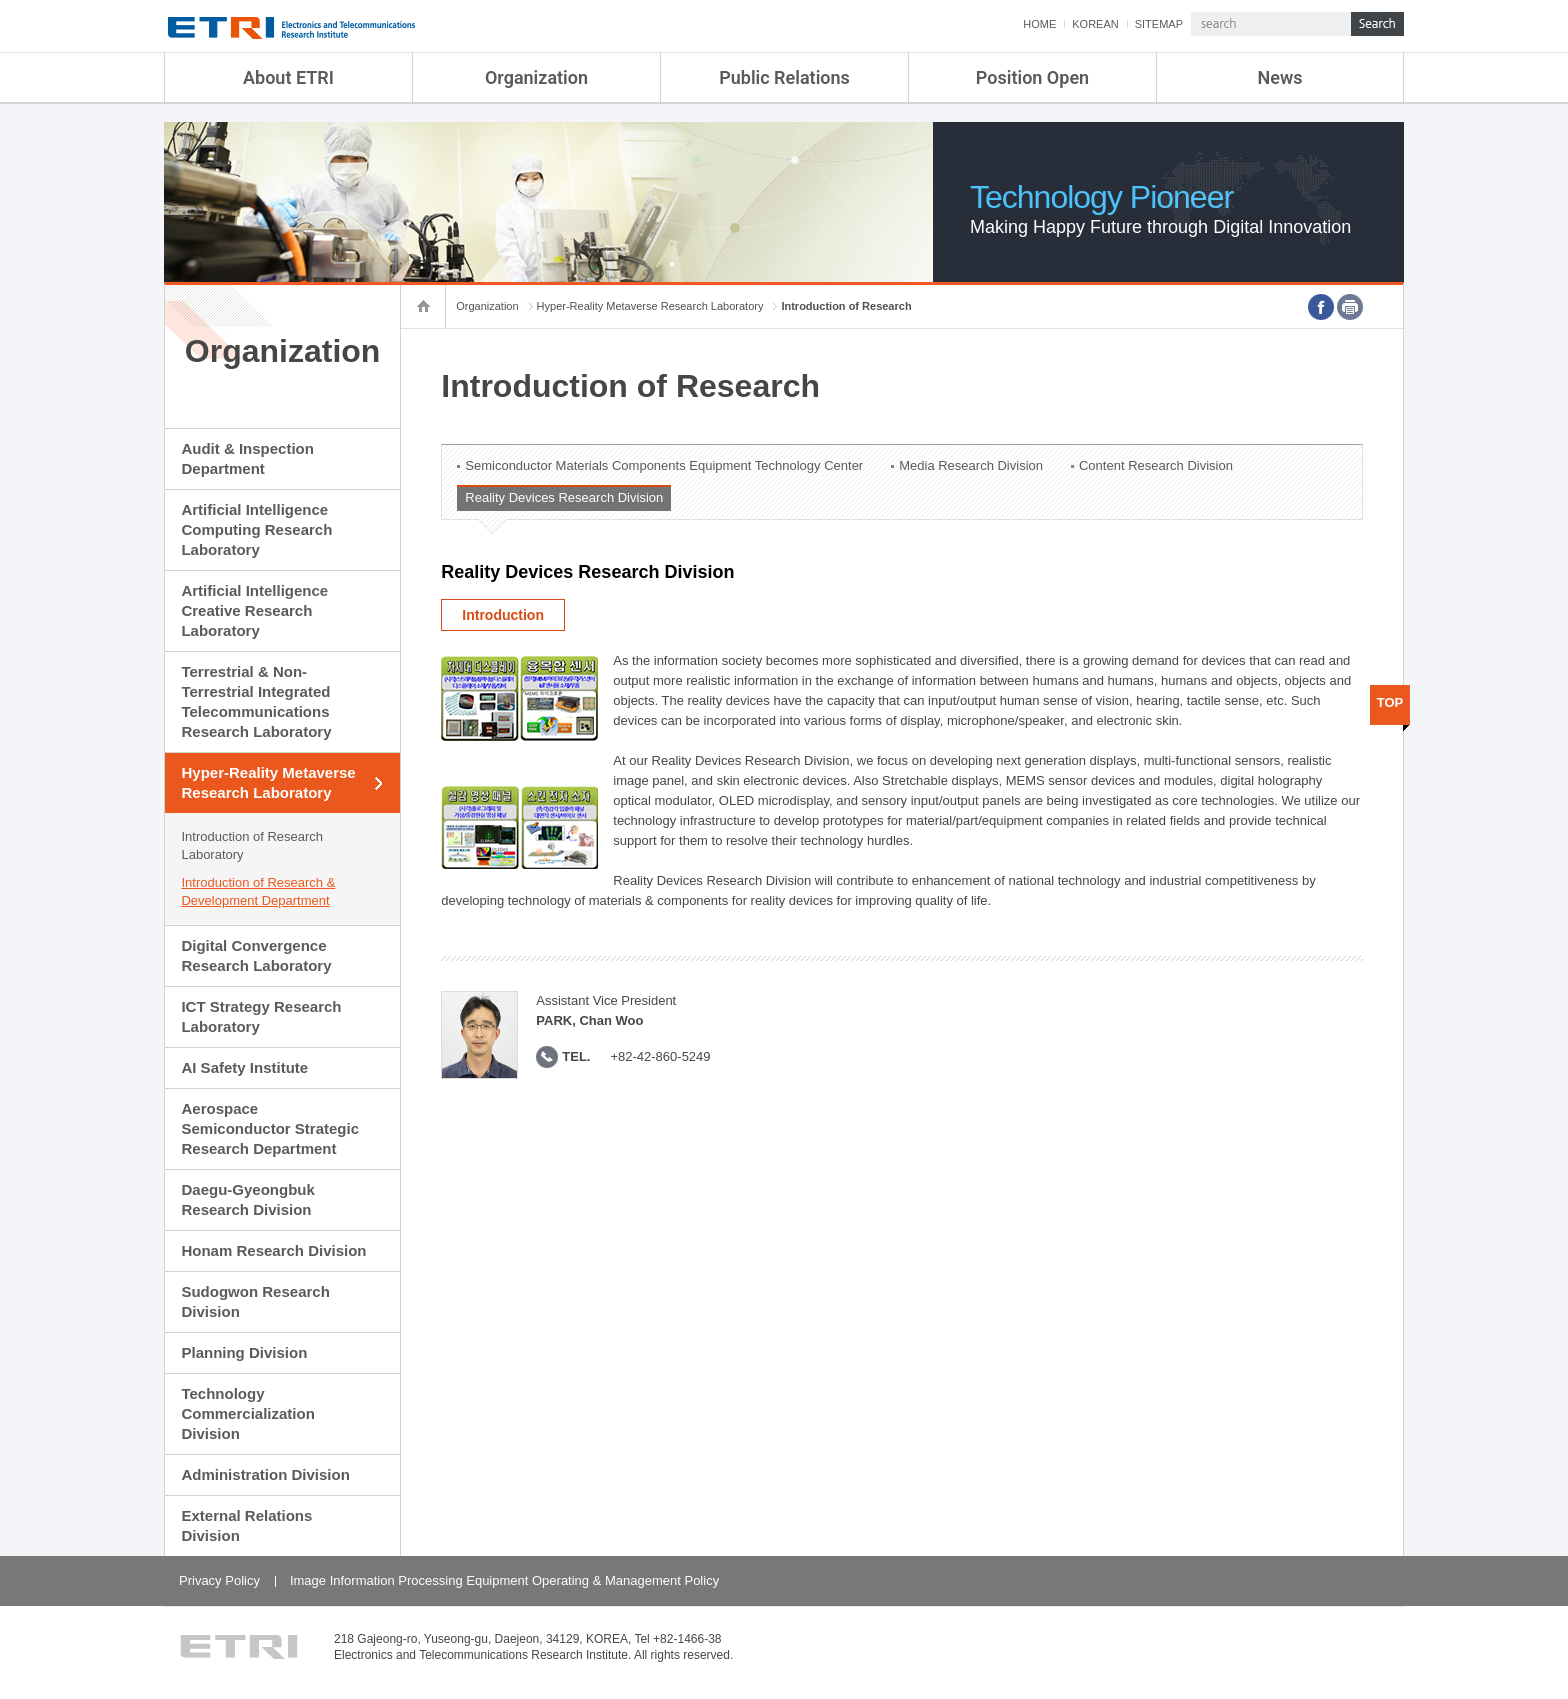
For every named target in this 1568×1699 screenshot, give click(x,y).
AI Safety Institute (244, 1067)
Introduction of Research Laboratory (252, 845)
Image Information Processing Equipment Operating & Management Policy (504, 1580)
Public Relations (784, 77)
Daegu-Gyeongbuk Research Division (247, 1199)
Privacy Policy (219, 1580)
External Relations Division (246, 1525)
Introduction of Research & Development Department (258, 891)
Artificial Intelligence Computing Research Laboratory (256, 529)
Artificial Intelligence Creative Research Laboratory (254, 610)
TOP (1390, 702)
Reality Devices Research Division (564, 497)
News (1280, 77)
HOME (1039, 24)
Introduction (503, 615)
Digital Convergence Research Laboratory (256, 955)
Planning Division (244, 1352)
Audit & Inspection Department (247, 458)
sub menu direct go (0, 0)
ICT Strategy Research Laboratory (261, 1016)
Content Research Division (1156, 465)
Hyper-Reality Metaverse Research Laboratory (268, 782)
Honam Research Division (273, 1250)
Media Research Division (971, 465)
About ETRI (288, 77)
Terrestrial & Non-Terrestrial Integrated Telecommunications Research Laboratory (256, 701)
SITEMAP (1159, 24)
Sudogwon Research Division (255, 1301)
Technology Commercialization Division (247, 1413)
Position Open (1032, 77)
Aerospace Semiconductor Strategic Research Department (270, 1128)
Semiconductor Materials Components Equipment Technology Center (664, 465)
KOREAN (1095, 24)
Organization (536, 77)
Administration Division (265, 1474)
